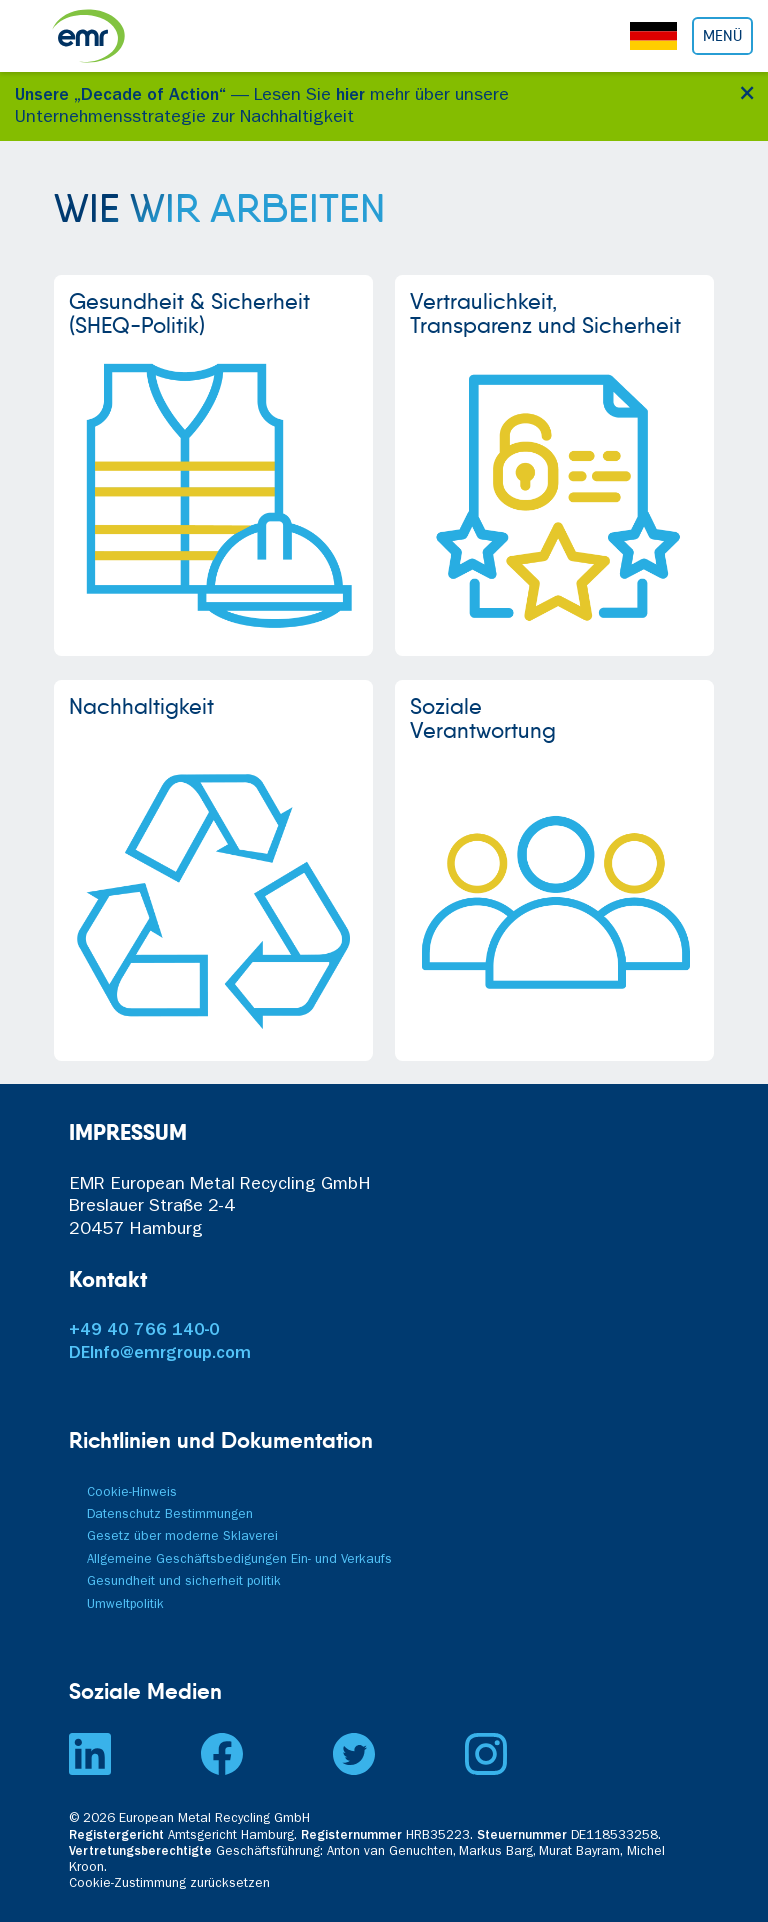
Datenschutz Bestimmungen (170, 1515)
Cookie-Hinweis (132, 1493)
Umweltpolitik (125, 1605)
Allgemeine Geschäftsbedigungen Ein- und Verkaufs (239, 1560)
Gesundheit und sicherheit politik (184, 1582)
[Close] (743, 90)
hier (350, 97)
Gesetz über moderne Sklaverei (182, 1537)
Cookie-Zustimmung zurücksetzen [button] (169, 1884)
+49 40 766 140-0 (144, 1332)
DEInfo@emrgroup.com (160, 1355)
